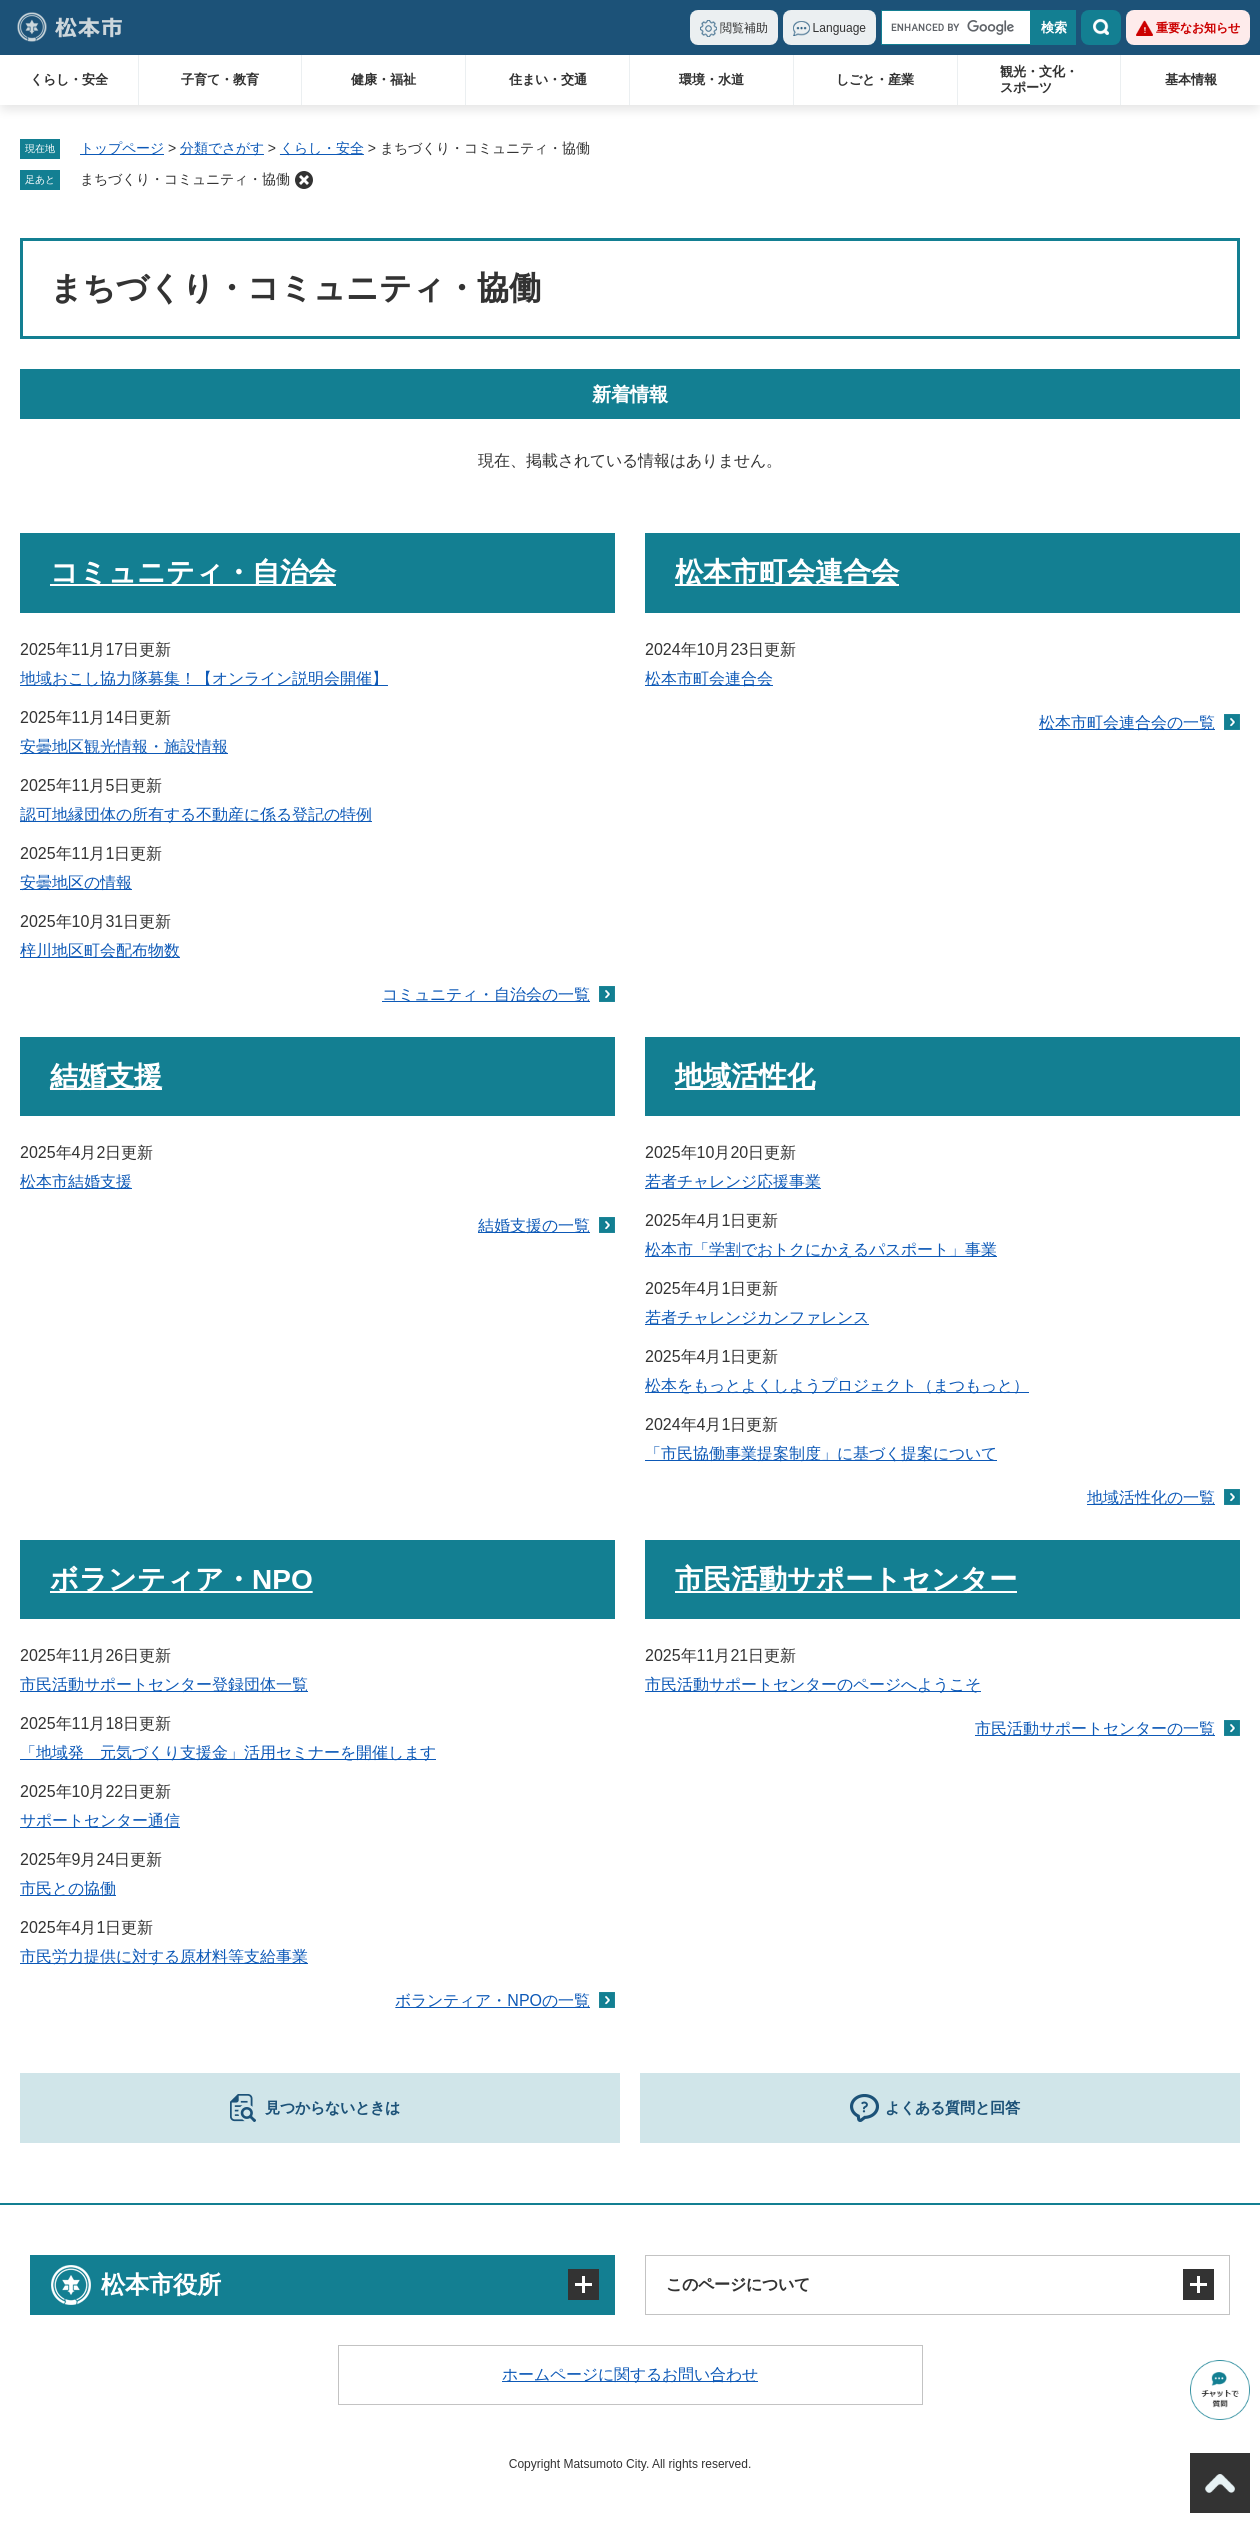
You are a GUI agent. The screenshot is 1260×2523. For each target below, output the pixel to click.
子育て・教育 (220, 79)
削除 (304, 180)
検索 (1101, 27)
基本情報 (1191, 79)
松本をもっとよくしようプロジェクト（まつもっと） (837, 1385)
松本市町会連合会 (787, 572)
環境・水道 (711, 79)
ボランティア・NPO (181, 1579)
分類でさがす (222, 148)
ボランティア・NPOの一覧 (492, 2000)
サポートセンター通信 (100, 1820)
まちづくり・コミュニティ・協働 (185, 179)
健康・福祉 (383, 79)
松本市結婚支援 (76, 1181)
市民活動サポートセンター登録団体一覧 (164, 1684)
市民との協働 (68, 1888)
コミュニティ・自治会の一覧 (486, 994)
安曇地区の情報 (76, 882)
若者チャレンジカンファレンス (757, 1317)
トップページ (122, 148)
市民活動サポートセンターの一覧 (1095, 1728)
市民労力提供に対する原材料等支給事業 (164, 1956)
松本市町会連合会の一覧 (1127, 722)
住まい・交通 (548, 79)
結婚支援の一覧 (534, 1225)
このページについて (738, 2284)
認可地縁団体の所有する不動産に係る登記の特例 (196, 814)
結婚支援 (106, 1076)
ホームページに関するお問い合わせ (630, 2374)
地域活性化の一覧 (1151, 1497)
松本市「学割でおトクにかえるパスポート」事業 (821, 1249)
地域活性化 (745, 1076)
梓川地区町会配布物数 (100, 950)
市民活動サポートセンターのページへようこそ (813, 1684)
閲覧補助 (744, 28)
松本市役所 (161, 2284)
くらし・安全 (69, 79)
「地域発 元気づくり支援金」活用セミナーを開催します (228, 1752)
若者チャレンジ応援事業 (733, 1181)
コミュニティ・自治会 (193, 572)
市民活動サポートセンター (846, 1579)
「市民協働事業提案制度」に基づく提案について (821, 1453)
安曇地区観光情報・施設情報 (124, 746)
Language (839, 28)
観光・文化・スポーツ (1039, 79)
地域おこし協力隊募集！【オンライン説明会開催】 (204, 678)
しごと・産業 (875, 79)
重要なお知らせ (1198, 28)
